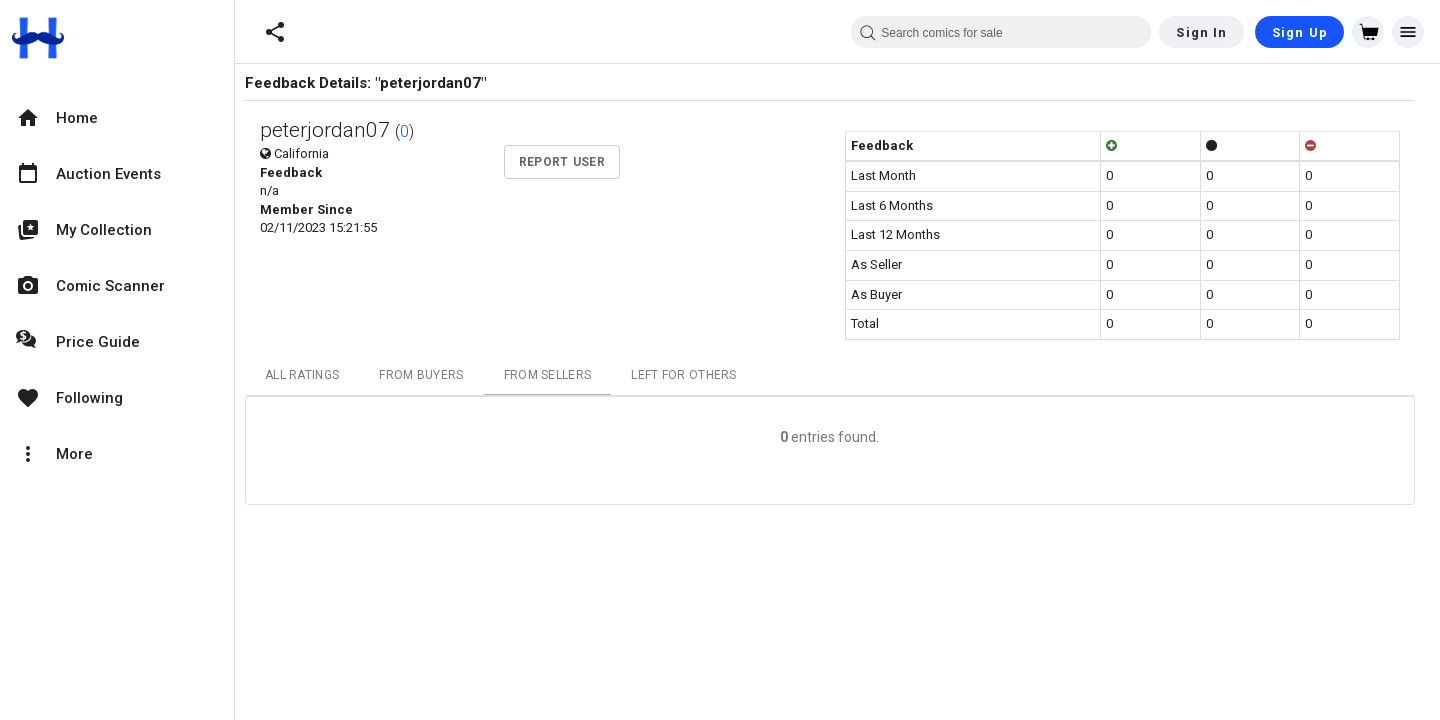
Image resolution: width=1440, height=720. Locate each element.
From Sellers (555, 375)
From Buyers (429, 375)
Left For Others (692, 375)
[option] (117, 118)
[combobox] (1001, 32)
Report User (569, 162)
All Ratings (310, 375)
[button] (275, 32)
